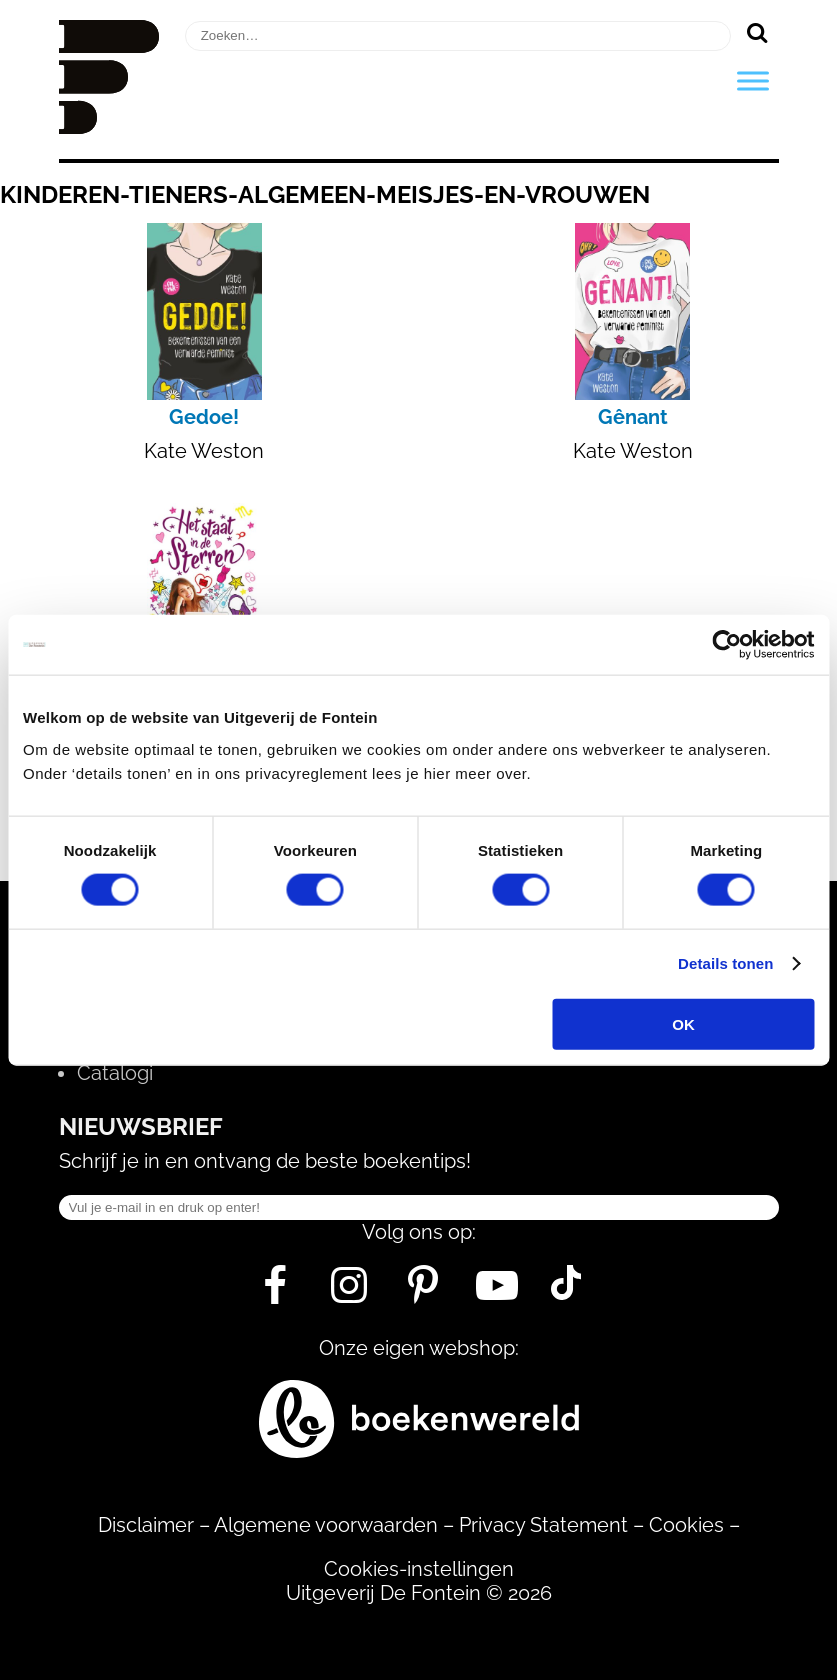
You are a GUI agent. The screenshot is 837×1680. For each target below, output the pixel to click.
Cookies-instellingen (419, 1569)
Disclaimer (146, 1525)
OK (683, 1023)
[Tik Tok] (566, 1293)
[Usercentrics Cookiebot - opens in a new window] (726, 645)
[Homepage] (109, 127)
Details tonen (725, 963)
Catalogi (115, 1073)
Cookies (686, 1525)
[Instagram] (349, 1293)
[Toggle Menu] (753, 80)
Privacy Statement (543, 1525)
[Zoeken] (757, 32)
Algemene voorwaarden (326, 1525)
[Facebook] (275, 1293)
